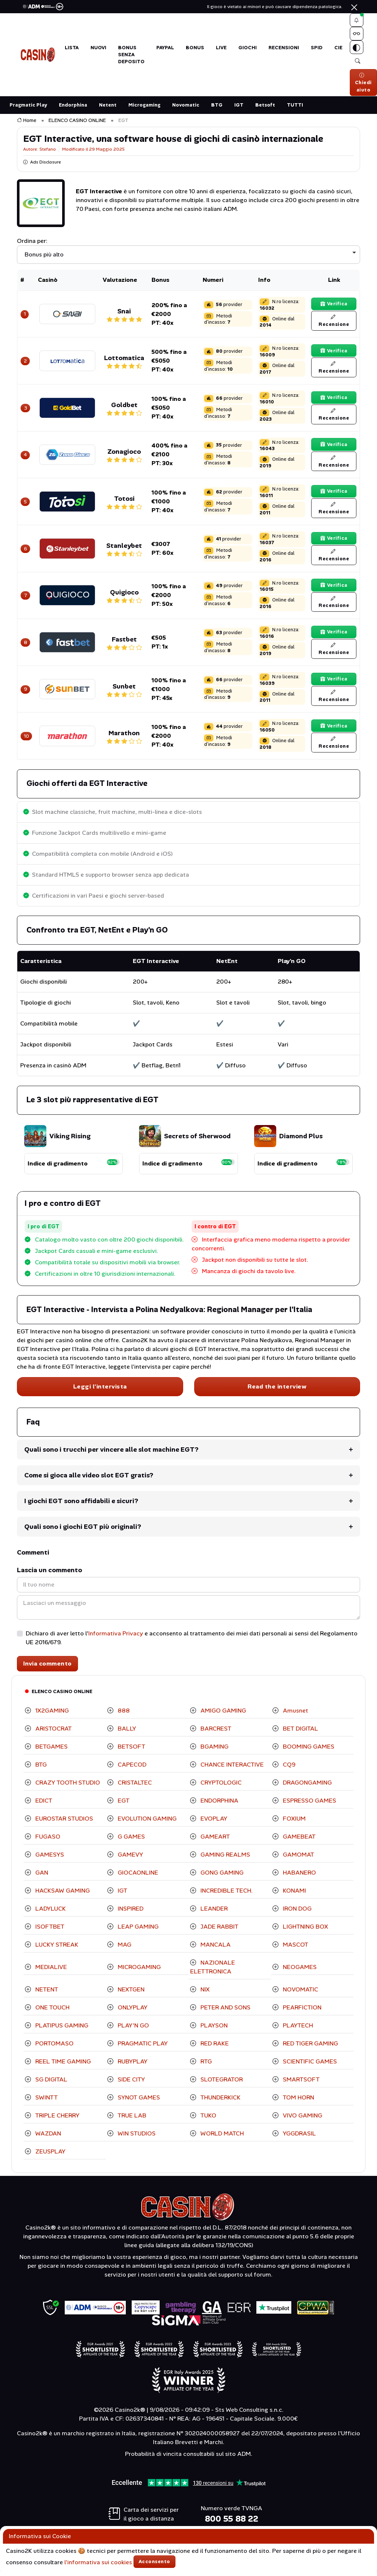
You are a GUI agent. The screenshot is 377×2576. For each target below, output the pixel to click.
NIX (204, 1995)
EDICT (43, 1806)
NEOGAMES (299, 1972)
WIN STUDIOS (136, 2139)
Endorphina (73, 110)
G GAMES (130, 1842)
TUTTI (295, 110)
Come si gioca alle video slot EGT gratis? (88, 1481)
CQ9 (288, 1770)
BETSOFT (130, 1752)
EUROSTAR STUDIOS (63, 1824)
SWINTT (46, 2103)
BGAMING (213, 1752)
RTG (205, 2067)
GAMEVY (129, 1860)
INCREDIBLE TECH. (226, 1896)
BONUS (195, 50)
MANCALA (215, 1950)
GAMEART (214, 1842)
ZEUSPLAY (49, 2157)
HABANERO (298, 1878)
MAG (123, 1950)
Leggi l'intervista (100, 1391)
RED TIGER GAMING (309, 2049)
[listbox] (188, 260)
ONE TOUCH (52, 2013)
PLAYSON (213, 2031)
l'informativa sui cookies (98, 2562)
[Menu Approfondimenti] (357, 36)
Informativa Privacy (115, 1638)
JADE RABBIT (218, 1932)
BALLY (126, 1734)
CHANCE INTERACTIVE (231, 1770)
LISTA (72, 50)
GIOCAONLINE (137, 1878)
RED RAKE (214, 2049)
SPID (317, 50)
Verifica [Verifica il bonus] (334, 308)
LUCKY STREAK (56, 1950)
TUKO (207, 2121)
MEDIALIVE (50, 1972)
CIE (338, 50)
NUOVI (98, 50)
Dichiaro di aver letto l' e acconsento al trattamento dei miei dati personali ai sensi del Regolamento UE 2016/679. (192, 1643)
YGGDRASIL (298, 2139)
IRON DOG (296, 1914)
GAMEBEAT (298, 1842)
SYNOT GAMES (138, 2103)
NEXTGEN (130, 1995)
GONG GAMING (221, 1878)
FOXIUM (293, 1824)
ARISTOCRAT (53, 1734)
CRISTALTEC (134, 1788)
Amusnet (294, 1716)
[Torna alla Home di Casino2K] (38, 57)
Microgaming (144, 110)
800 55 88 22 (231, 2524)
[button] (357, 21)
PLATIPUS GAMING (61, 2031)
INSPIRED (129, 1914)
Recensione (334, 326)
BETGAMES (51, 1752)
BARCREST (215, 1734)
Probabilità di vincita (153, 2459)
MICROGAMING (138, 1972)
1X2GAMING (51, 1716)
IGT (238, 110)
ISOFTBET (49, 1932)
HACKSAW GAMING (62, 1896)
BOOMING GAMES (307, 1752)
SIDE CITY (130, 2085)
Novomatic (185, 110)
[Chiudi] (354, 7)
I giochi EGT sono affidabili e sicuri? (81, 1506)
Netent (108, 110)
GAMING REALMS (224, 1860)
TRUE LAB (131, 2121)
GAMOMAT (297, 1860)
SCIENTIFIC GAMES (309, 2067)
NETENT (46, 1995)
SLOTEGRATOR (221, 2085)
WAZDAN (47, 2139)
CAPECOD (131, 1770)
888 (122, 1716)
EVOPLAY (213, 1824)
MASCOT (294, 1950)
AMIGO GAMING (222, 1716)
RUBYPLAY (131, 2067)
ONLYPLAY (131, 2013)
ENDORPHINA (218, 1806)
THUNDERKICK (220, 2103)
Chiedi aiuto (363, 88)
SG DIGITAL (50, 2085)
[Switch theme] (357, 51)
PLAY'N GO (132, 2031)
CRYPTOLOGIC (220, 1788)
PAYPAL (165, 50)
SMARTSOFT (300, 2085)
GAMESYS (49, 1860)
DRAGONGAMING (306, 1788)
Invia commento (47, 1669)
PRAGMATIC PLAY (142, 2049)
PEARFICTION (301, 2013)
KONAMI (293, 1896)
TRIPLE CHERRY (56, 2121)
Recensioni (283, 50)
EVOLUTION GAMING (146, 1824)
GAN (41, 1878)
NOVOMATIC (299, 1995)
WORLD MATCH (221, 2139)
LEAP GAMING (137, 1932)
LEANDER (213, 1914)
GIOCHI (247, 50)
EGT (122, 1806)
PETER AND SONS (224, 2013)
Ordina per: (32, 246)
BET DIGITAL (299, 1734)
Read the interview (277, 1391)
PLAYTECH (297, 2031)
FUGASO (47, 1842)
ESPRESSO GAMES (308, 1806)
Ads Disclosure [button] (42, 167)
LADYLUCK (50, 1914)
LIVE (221, 50)
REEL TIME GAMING (62, 2067)
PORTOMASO (54, 2049)
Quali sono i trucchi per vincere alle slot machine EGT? (111, 1455)
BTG (217, 110)
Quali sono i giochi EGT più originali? (82, 1532)
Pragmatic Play (28, 110)
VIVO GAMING (301, 2121)
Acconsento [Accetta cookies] (154, 2561)
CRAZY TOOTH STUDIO (67, 1788)
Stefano (47, 155)
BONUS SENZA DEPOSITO (131, 57)
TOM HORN (297, 2103)
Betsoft (265, 110)
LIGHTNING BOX (304, 1932)
